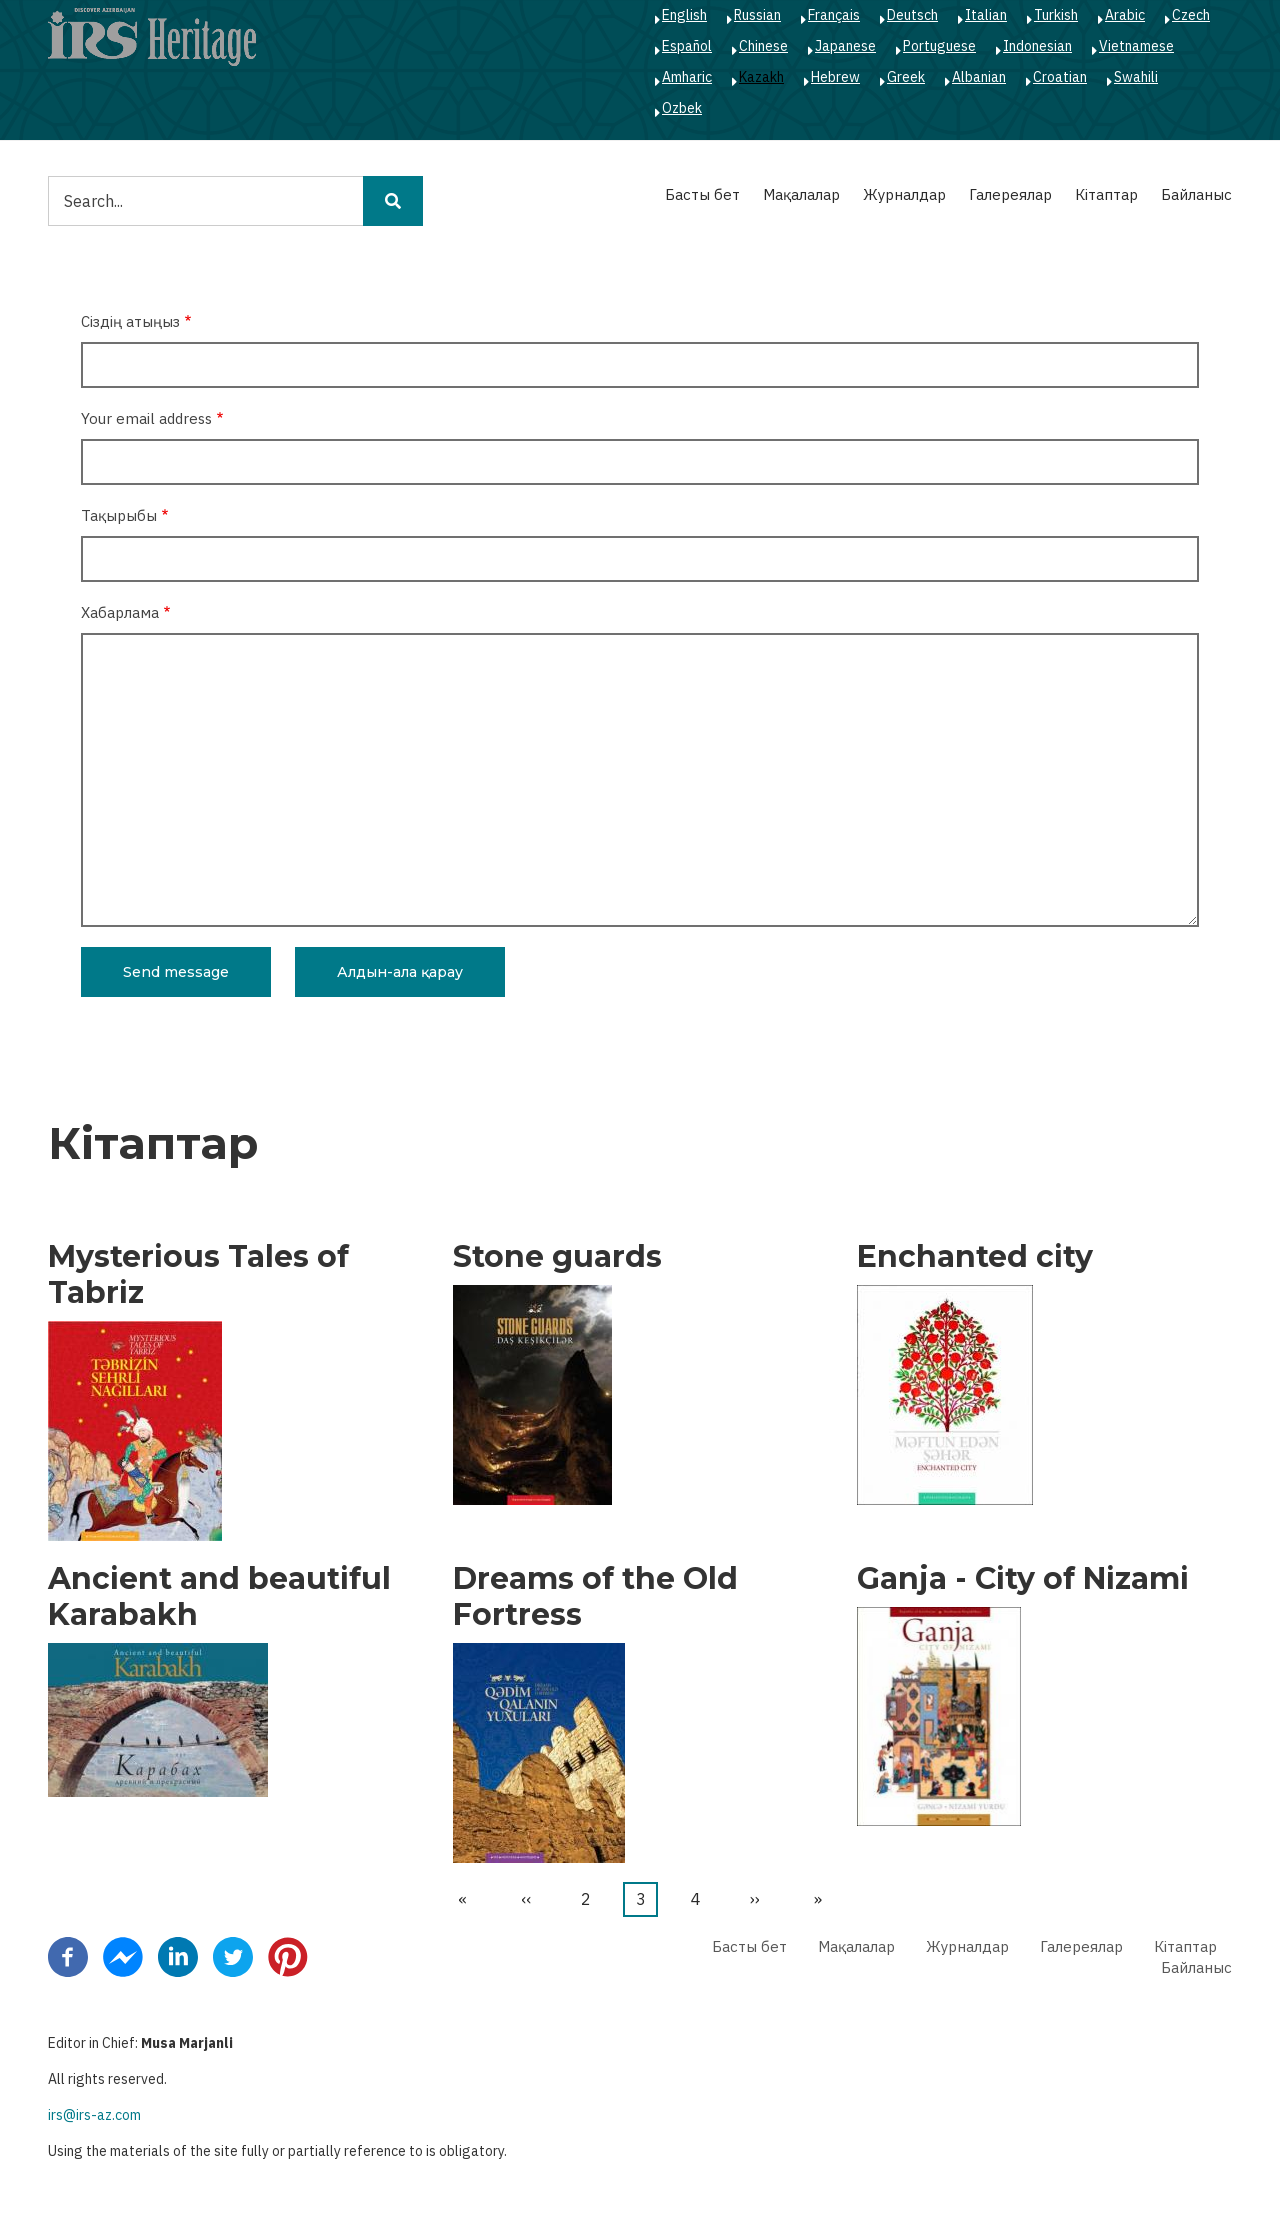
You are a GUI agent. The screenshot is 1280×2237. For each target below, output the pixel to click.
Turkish (1056, 15)
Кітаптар (1106, 194)
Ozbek (682, 108)
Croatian (1060, 77)
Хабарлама (120, 612)
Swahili (1136, 77)
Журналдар (904, 194)
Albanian (979, 77)
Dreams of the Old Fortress (595, 1597)
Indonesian (1037, 46)
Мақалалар (801, 194)
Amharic (687, 77)
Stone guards (557, 1257)
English (684, 15)
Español (687, 46)
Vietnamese (1136, 46)
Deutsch (912, 15)
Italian (986, 15)
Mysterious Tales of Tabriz (198, 1275)
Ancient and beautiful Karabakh (219, 1597)
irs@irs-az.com (94, 2115)
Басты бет (702, 194)
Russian (757, 15)
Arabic (1125, 15)
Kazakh (761, 77)
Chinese (763, 46)
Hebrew (835, 77)
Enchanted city (975, 1257)
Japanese (845, 46)
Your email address (146, 418)
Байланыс (1196, 194)
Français (834, 15)
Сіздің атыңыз (130, 321)
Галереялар (1010, 194)
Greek (906, 77)
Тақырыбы (119, 515)
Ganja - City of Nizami (1023, 1579)
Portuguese (939, 46)
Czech (1191, 15)
